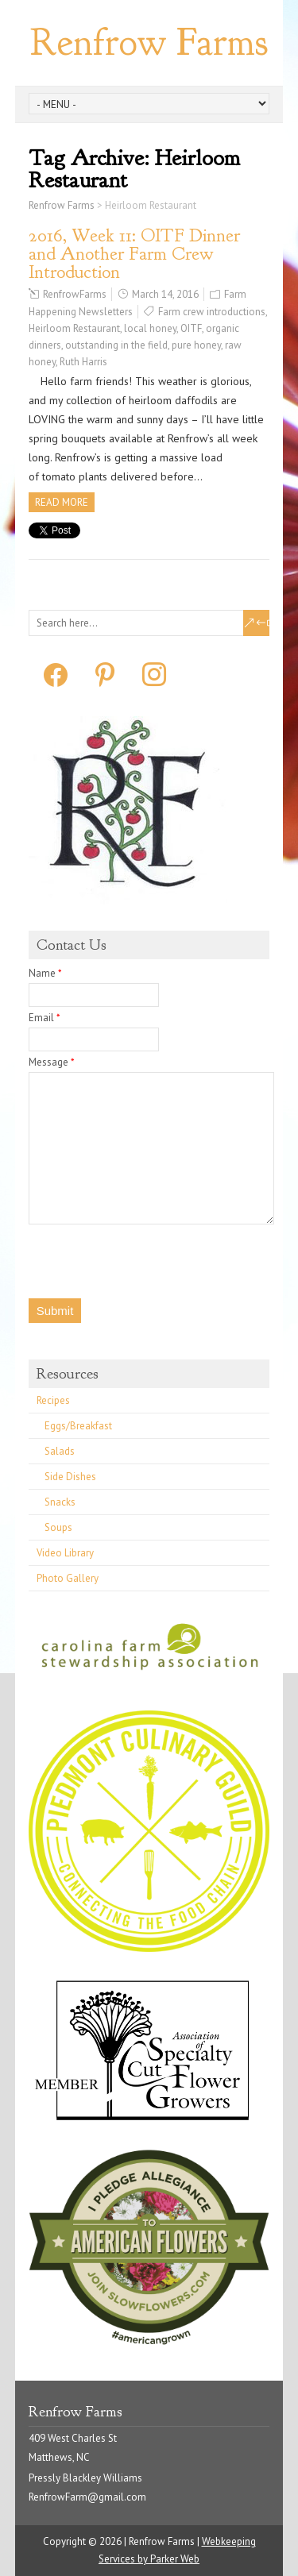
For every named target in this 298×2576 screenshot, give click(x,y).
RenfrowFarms (74, 294)
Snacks (60, 1502)
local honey (150, 328)
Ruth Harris (83, 361)
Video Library (65, 1553)
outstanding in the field (116, 345)
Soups (58, 1527)
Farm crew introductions (211, 311)
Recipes (53, 1400)
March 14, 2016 (165, 294)
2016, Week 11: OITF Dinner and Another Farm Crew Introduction (134, 253)
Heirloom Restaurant (74, 328)
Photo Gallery (68, 1578)
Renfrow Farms (149, 42)
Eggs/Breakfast (78, 1426)
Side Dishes (70, 1476)
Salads (60, 1451)
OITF (191, 328)
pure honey (196, 345)
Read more (61, 502)
